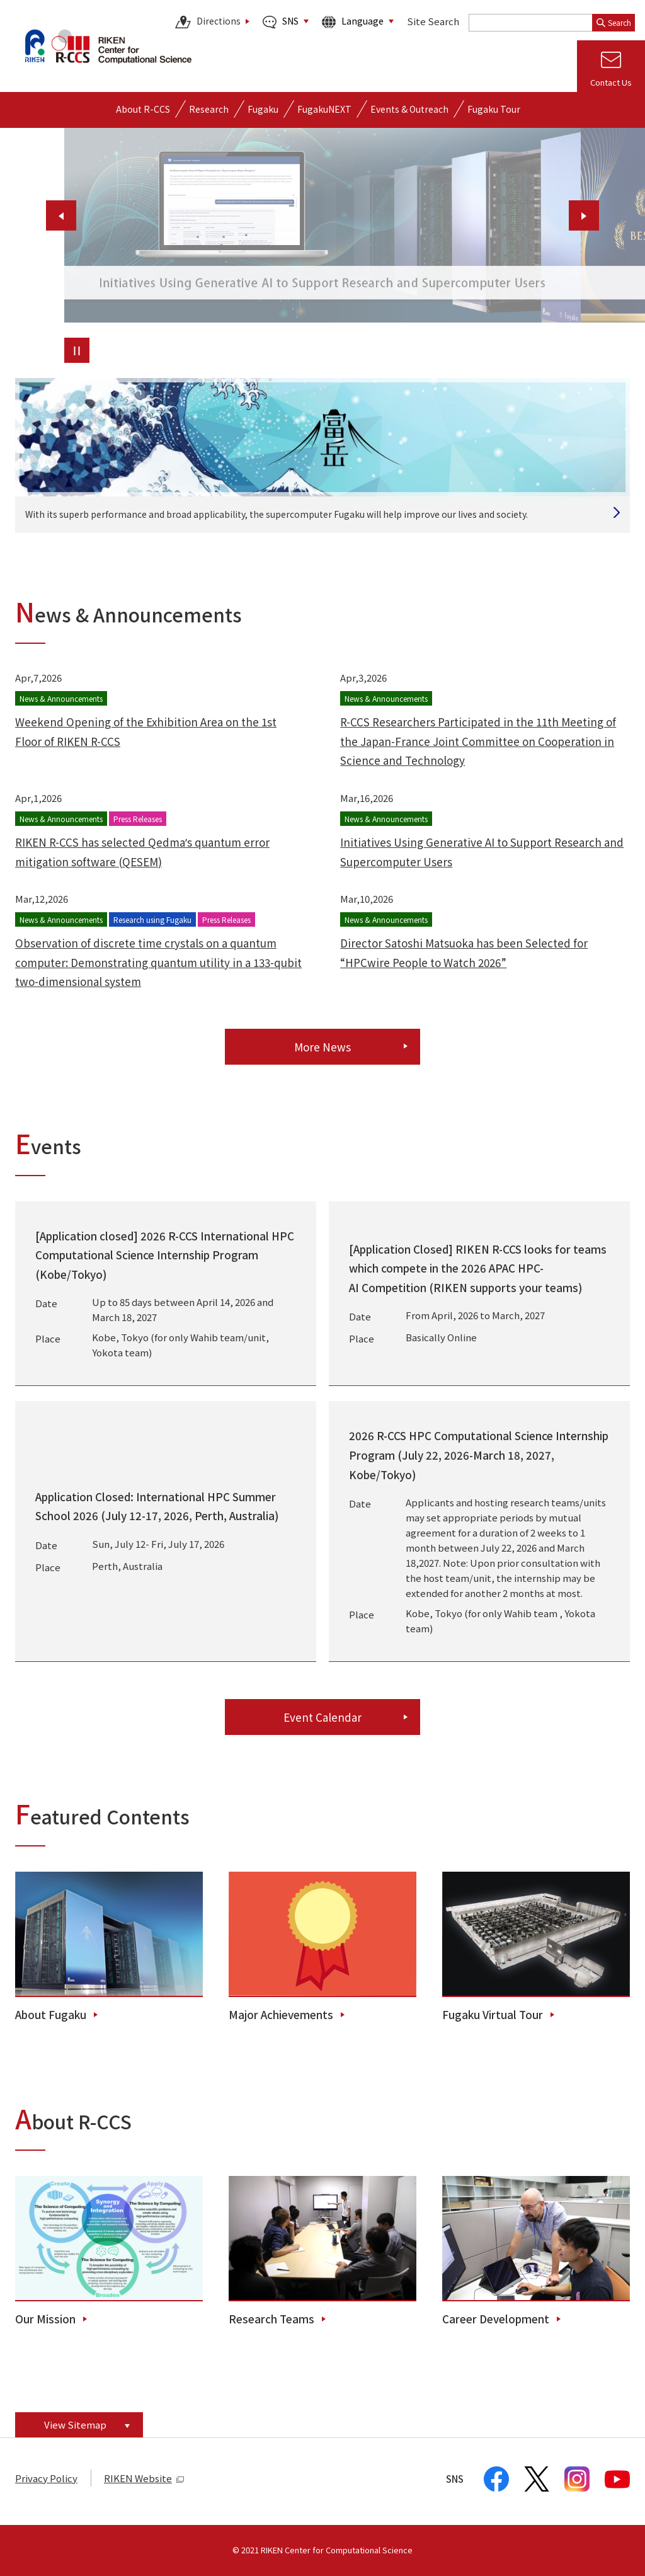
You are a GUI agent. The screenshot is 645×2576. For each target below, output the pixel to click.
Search (613, 22)
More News (322, 1047)
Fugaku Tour (493, 109)
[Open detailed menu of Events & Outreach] (409, 109)
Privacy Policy (46, 2478)
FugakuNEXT (324, 109)
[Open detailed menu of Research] (209, 109)
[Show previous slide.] (61, 215)
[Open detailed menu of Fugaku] (263, 109)
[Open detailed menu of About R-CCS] (143, 109)
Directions (208, 22)
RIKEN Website (144, 2478)
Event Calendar (322, 1717)
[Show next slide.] (584, 215)
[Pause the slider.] (76, 350)
